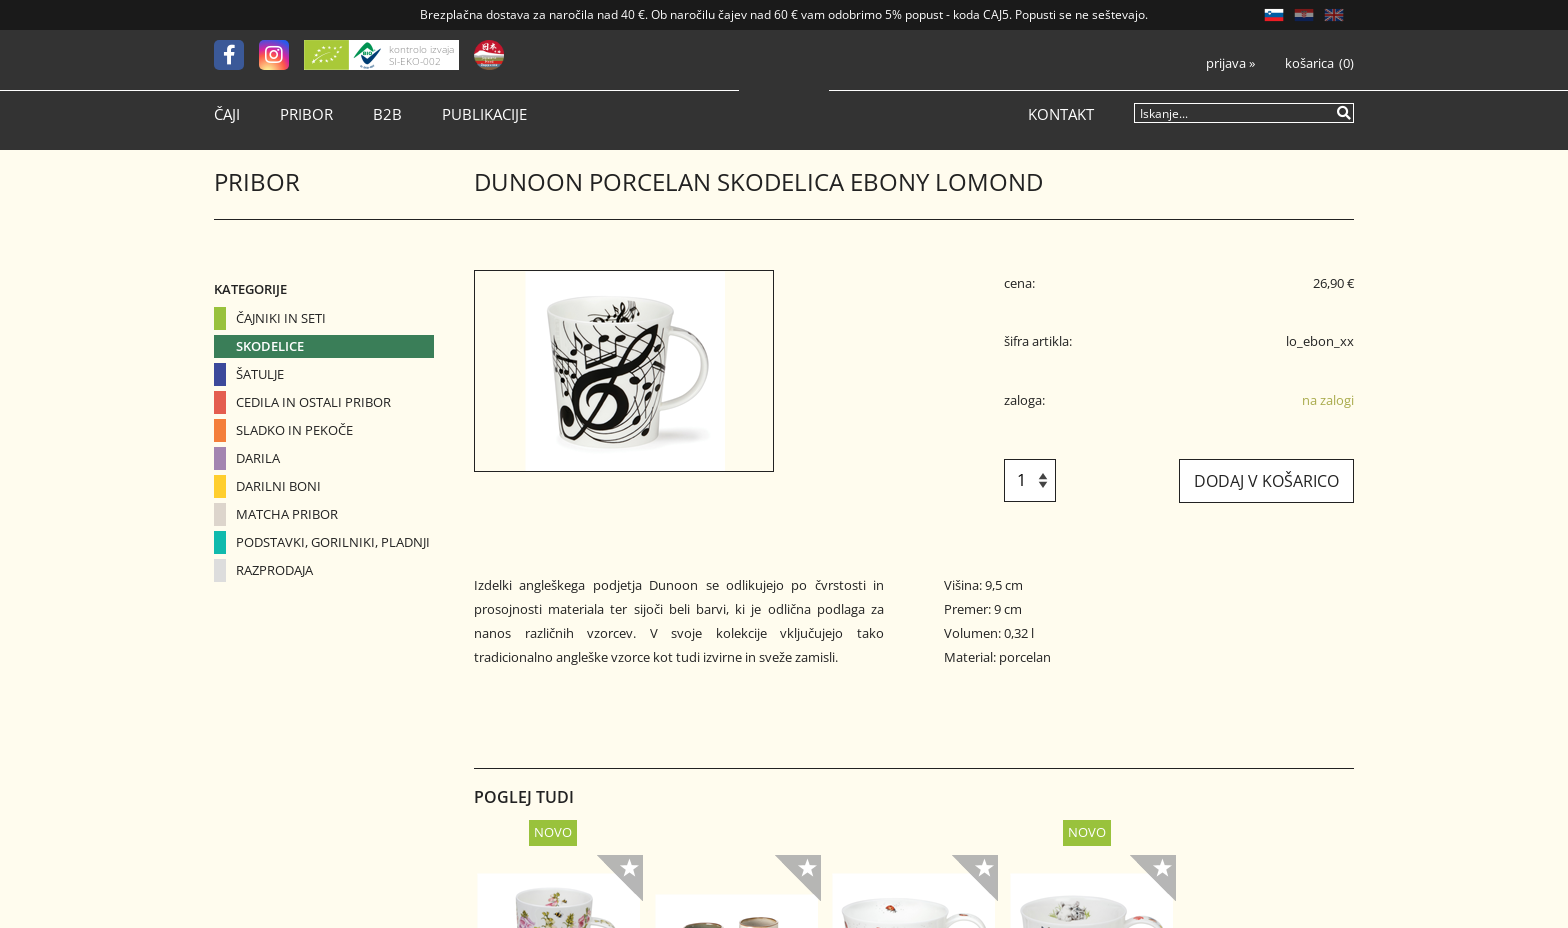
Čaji (227, 114)
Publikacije (484, 114)
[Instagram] (281, 55)
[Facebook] (236, 55)
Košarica (1309, 63)
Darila (258, 458)
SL (1274, 15)
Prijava (1230, 63)
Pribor (306, 114)
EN (1334, 15)
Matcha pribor (287, 514)
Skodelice (270, 346)
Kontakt (1061, 114)
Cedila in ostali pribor (313, 402)
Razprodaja (274, 570)
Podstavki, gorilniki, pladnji (333, 542)
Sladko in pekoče (294, 430)
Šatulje (260, 374)
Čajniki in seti (281, 318)
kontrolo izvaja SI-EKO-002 (421, 55)
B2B (387, 114)
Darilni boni (278, 486)
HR (1304, 15)
